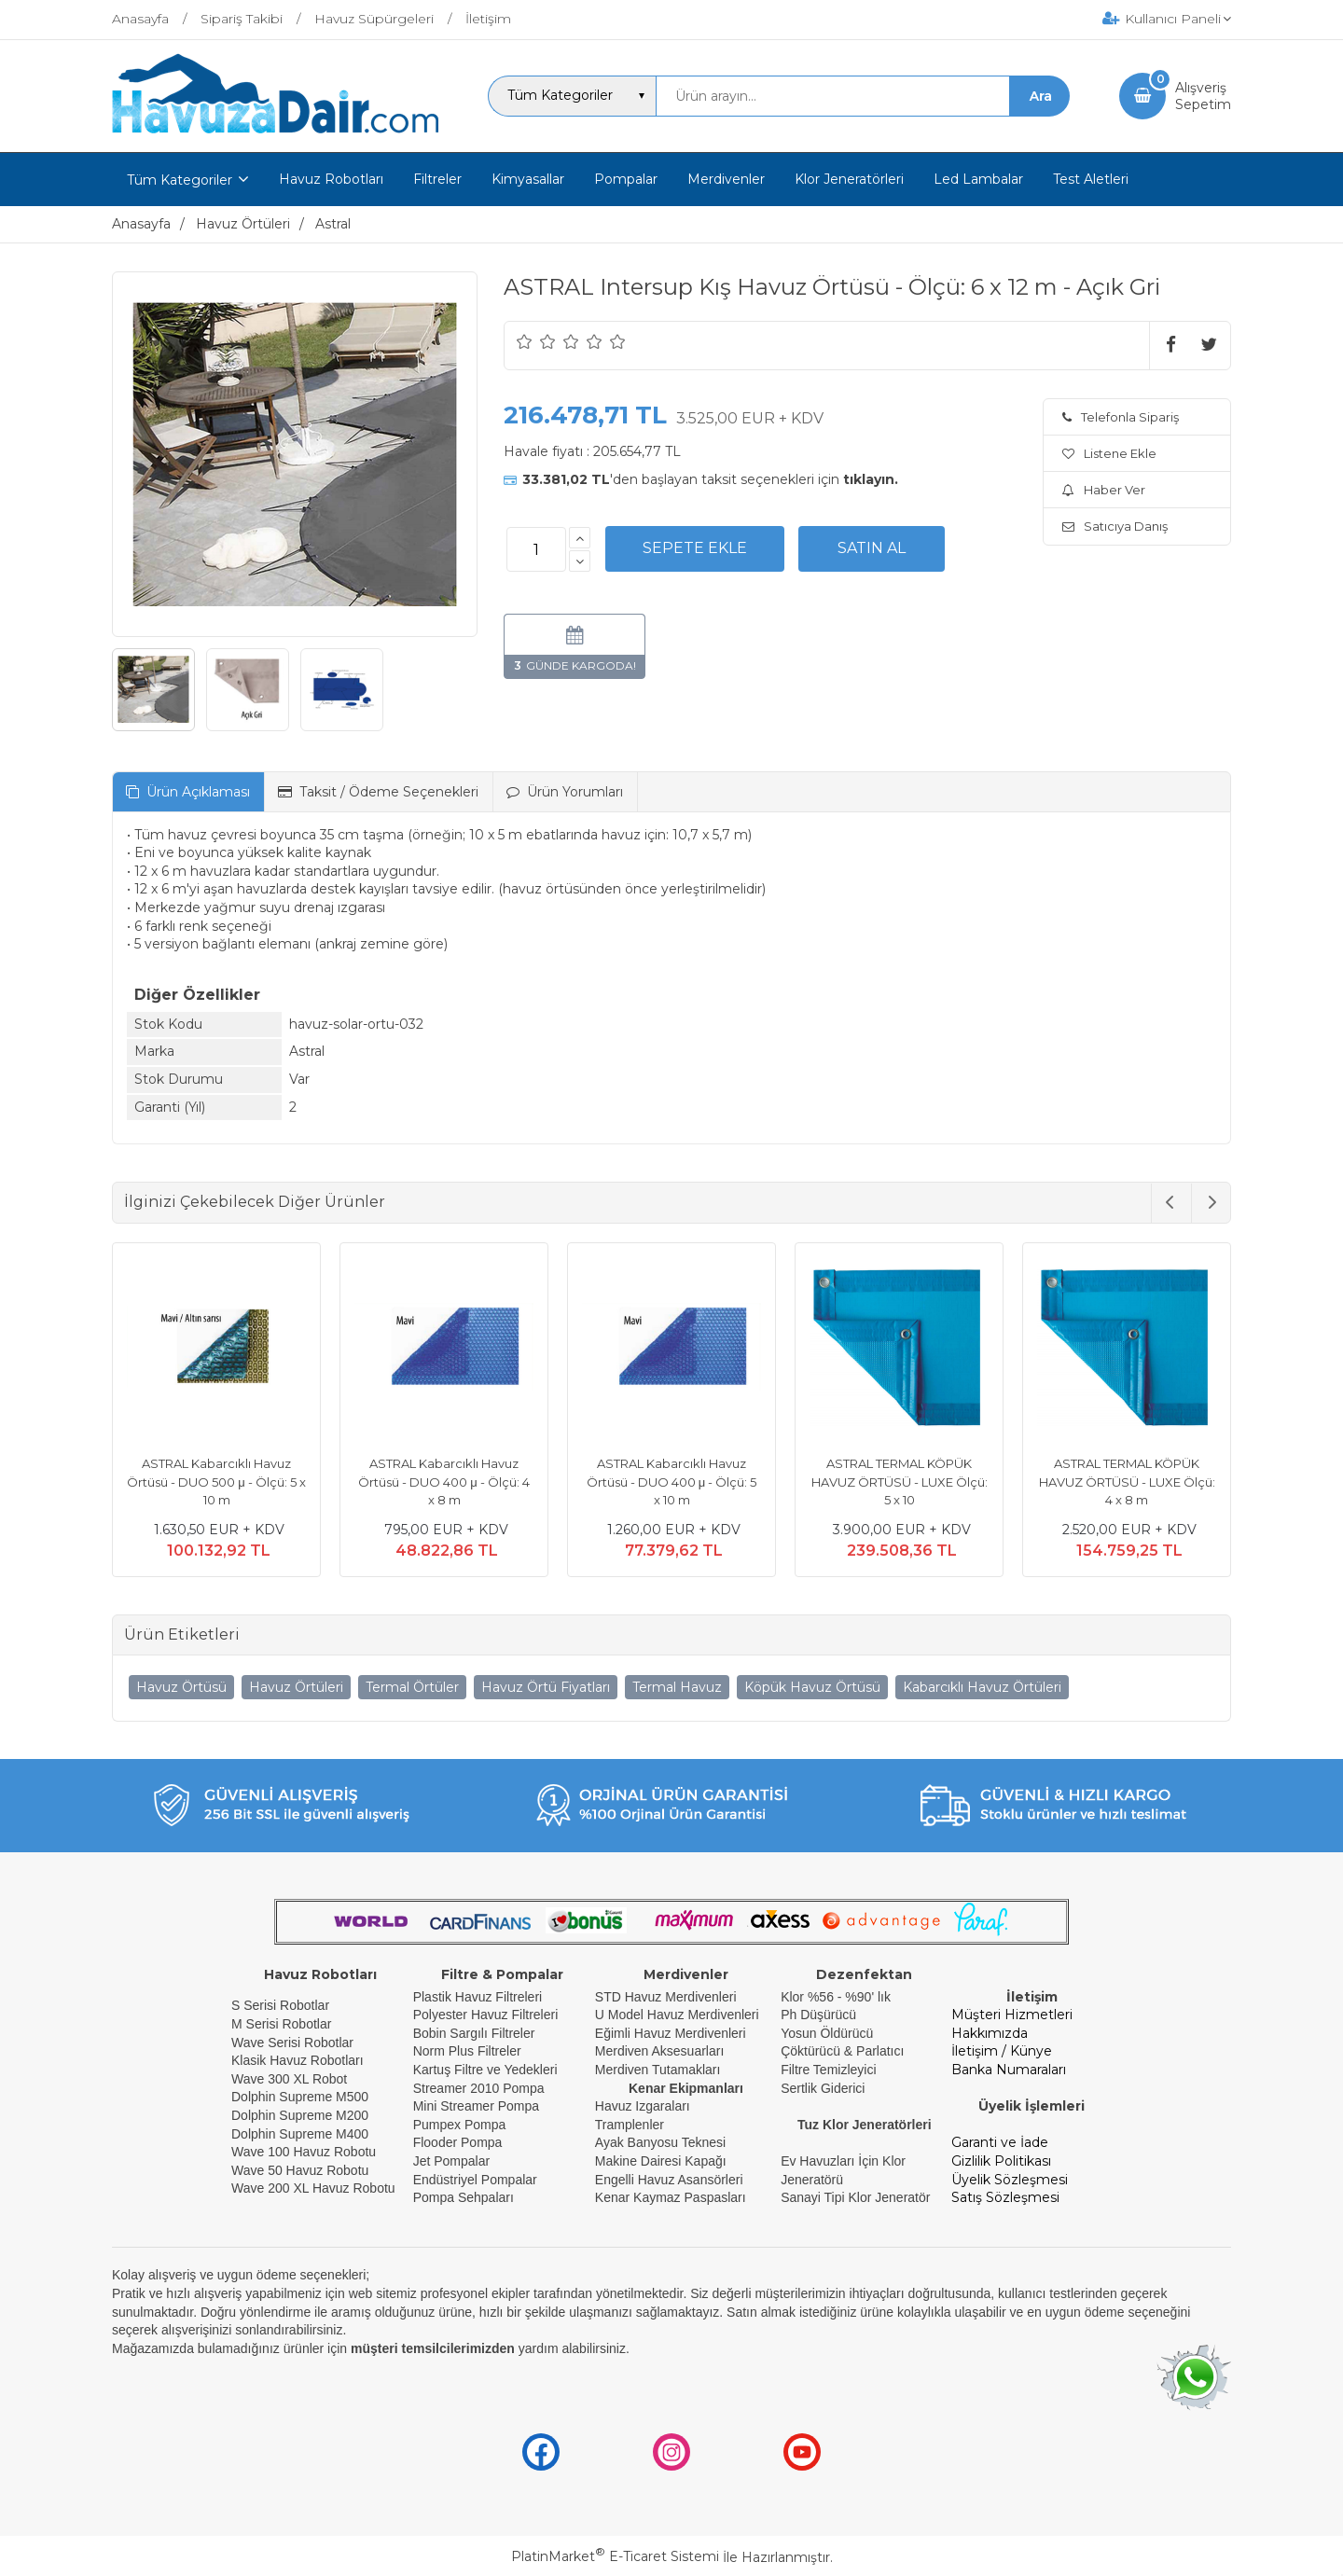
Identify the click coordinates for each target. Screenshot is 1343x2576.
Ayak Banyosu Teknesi (660, 2142)
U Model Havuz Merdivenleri (677, 2014)
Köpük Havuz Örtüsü (812, 1687)
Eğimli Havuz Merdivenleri (670, 2033)
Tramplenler (629, 2124)
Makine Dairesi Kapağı (661, 2161)
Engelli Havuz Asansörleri (669, 2179)
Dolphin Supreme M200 (301, 2115)
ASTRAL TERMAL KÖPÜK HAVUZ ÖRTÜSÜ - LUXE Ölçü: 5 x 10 (899, 1481)
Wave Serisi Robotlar (292, 2042)
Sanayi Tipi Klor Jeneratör (855, 2197)
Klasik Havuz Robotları (297, 2060)
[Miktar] (536, 549)
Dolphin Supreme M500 (299, 2096)
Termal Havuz (677, 1687)
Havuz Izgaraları (642, 2105)
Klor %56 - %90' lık (836, 1996)
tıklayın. (870, 479)
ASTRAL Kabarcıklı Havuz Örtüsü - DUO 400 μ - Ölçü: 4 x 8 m (444, 1481)
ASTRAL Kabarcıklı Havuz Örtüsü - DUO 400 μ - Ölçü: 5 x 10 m (672, 1481)
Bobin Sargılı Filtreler (474, 2033)
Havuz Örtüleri (296, 1687)
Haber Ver (1103, 489)
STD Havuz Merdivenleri (666, 1996)
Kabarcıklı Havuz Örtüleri (982, 1687)
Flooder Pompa (458, 2142)
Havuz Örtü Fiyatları (545, 1687)
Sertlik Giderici (823, 2088)
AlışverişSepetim (1203, 96)
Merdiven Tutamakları (658, 2069)
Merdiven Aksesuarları (660, 2050)
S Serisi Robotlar (280, 2005)
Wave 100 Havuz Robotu (305, 2151)
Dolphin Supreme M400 (299, 2133)
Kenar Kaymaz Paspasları (670, 2197)
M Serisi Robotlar (281, 2023)
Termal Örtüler (412, 1687)
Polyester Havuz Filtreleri (486, 2014)
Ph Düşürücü (818, 2014)
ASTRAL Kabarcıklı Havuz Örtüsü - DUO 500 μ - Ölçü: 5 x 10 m (216, 1481)
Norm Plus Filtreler (467, 2050)
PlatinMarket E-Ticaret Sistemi (615, 2556)
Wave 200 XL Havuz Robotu (315, 2188)
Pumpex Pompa (459, 2124)
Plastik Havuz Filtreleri (477, 1996)
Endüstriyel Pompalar (475, 2179)
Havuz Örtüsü (181, 1687)
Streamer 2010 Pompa (479, 2088)
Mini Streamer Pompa (476, 2105)
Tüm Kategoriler (179, 180)
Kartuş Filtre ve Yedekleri (485, 2069)
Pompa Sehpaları (463, 2197)
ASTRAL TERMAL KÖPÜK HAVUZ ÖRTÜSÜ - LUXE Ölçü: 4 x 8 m (1127, 1481)
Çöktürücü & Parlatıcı (842, 2050)
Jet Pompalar (451, 2161)
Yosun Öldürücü (827, 2033)
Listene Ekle (1109, 453)
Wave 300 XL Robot (289, 2078)
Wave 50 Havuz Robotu (301, 2170)
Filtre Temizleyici (828, 2069)
